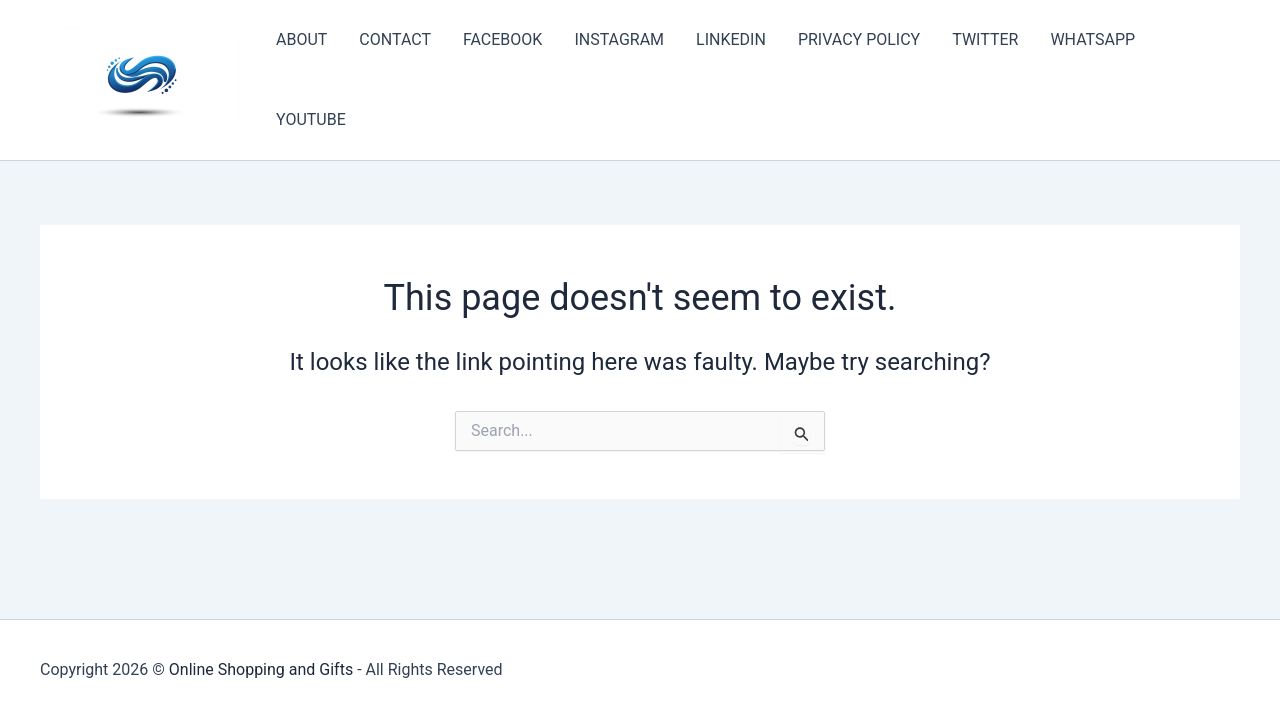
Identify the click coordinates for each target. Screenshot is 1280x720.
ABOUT (301, 39)
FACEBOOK (502, 39)
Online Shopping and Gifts (261, 669)
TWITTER (985, 39)
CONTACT (395, 39)
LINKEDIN (731, 39)
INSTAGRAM (619, 39)
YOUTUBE (311, 119)
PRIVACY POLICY (859, 39)
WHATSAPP (1092, 39)
